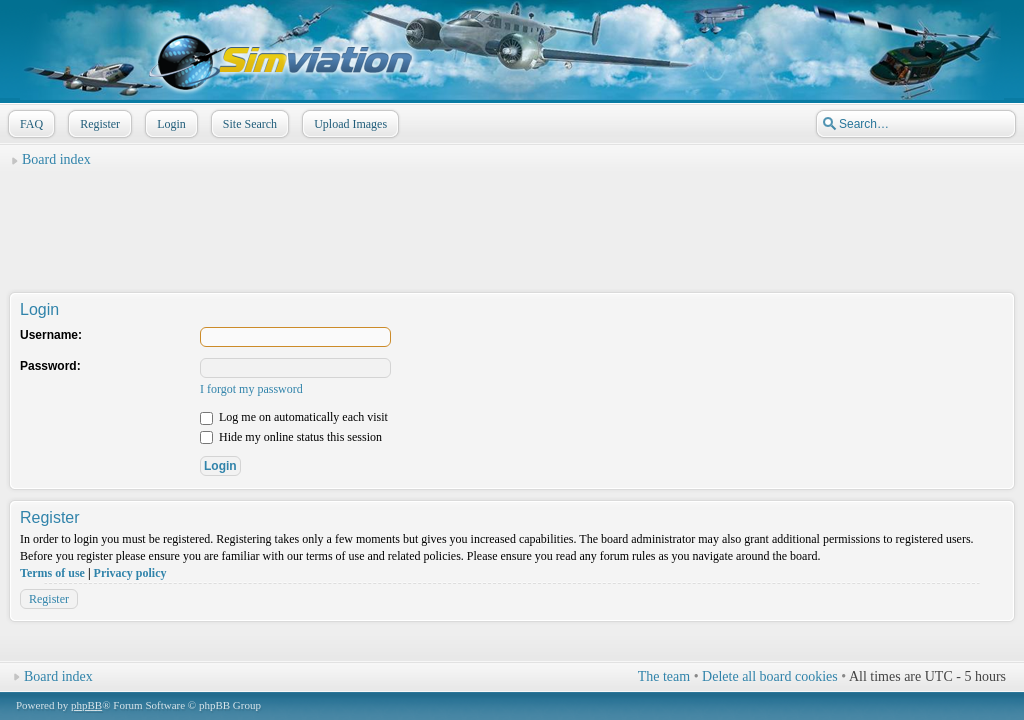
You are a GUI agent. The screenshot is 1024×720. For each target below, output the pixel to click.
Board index (56, 159)
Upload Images (348, 124)
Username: (51, 335)
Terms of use (52, 573)
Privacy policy (130, 573)
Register (98, 124)
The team (664, 676)
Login (169, 124)
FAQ (29, 124)
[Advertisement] (512, 221)
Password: (50, 366)
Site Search (248, 124)
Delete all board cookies (770, 676)
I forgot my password (251, 389)
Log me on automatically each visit (294, 417)
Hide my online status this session (291, 437)
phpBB (86, 705)
